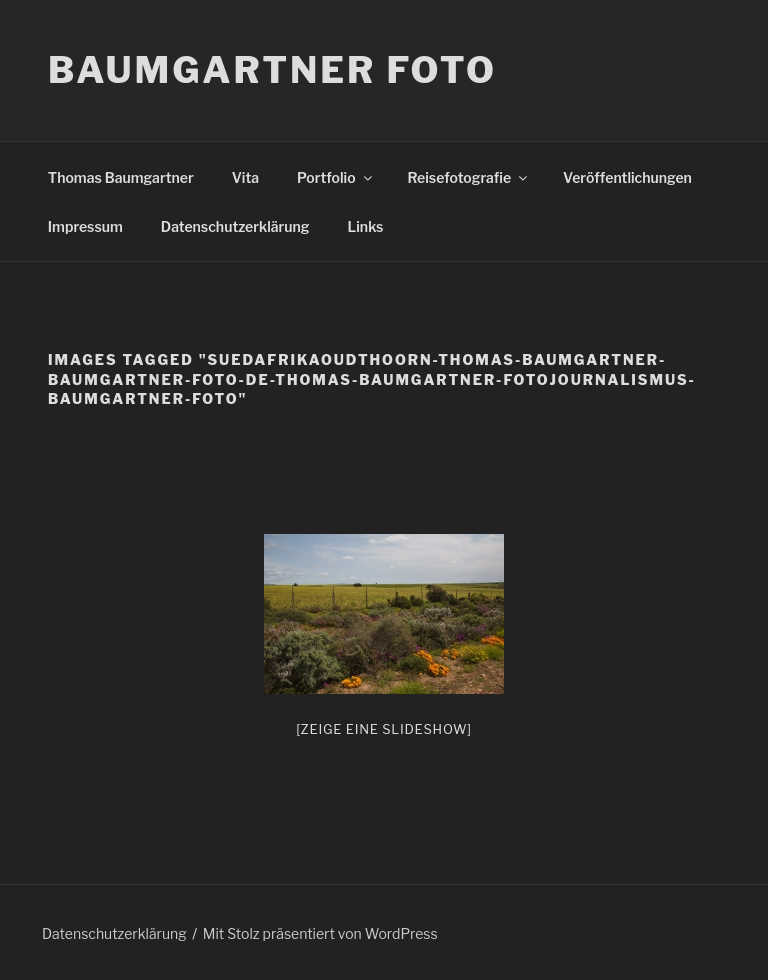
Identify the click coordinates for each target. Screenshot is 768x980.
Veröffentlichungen (627, 177)
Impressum (85, 226)
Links (366, 226)
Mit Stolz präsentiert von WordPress (320, 933)
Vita (245, 177)
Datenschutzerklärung (235, 226)
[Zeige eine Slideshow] (384, 729)
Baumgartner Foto (272, 70)
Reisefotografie (469, 177)
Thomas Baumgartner (121, 177)
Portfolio (335, 177)
